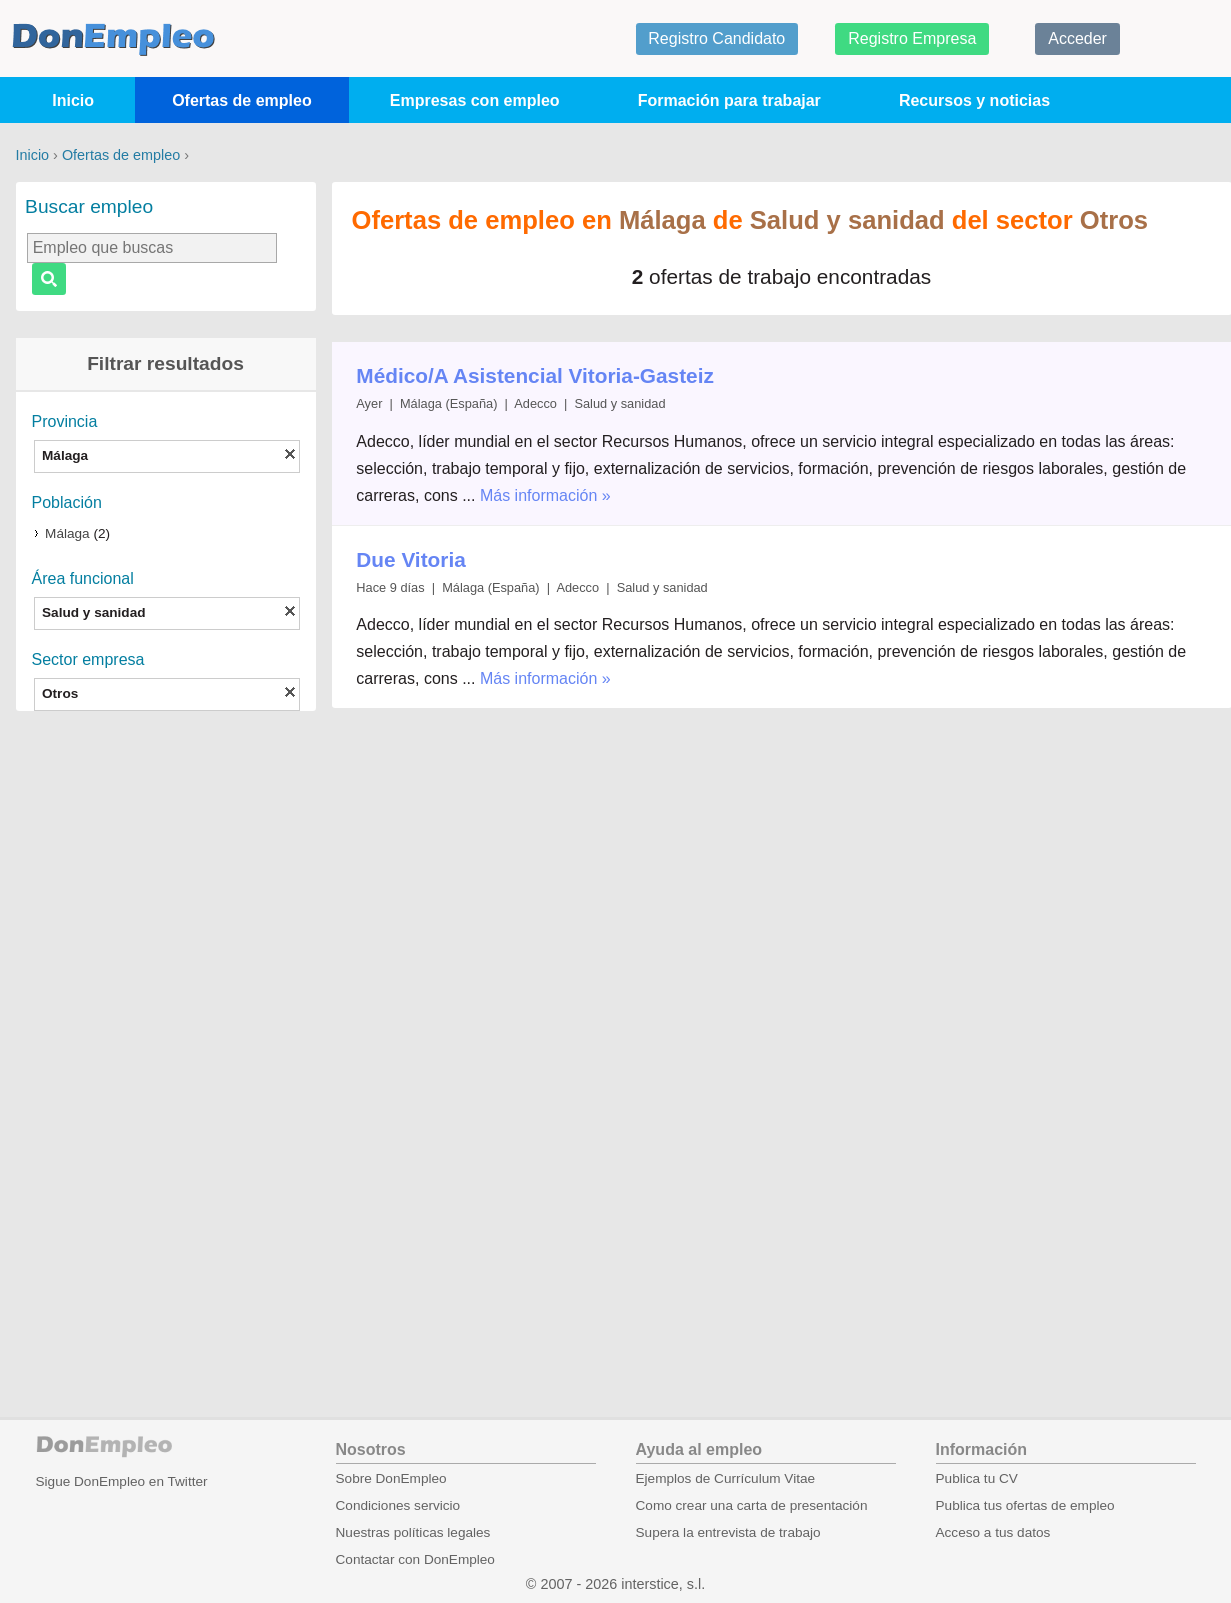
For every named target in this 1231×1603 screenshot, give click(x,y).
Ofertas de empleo (242, 100)
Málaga (67, 533)
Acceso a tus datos (993, 1532)
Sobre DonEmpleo (391, 1478)
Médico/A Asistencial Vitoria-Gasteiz (535, 375)
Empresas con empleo (475, 100)
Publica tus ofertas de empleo (1025, 1505)
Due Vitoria (410, 559)
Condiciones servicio (398, 1505)
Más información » (545, 495)
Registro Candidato (716, 38)
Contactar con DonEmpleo (415, 1559)
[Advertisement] (166, 1038)
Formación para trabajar (729, 100)
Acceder (1077, 38)
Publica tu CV (977, 1478)
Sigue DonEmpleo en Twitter (122, 1481)
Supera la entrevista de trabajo (728, 1532)
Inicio (73, 100)
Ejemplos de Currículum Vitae (726, 1478)
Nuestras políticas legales (413, 1532)
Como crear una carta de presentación (752, 1505)
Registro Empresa (912, 38)
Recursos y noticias (974, 100)
